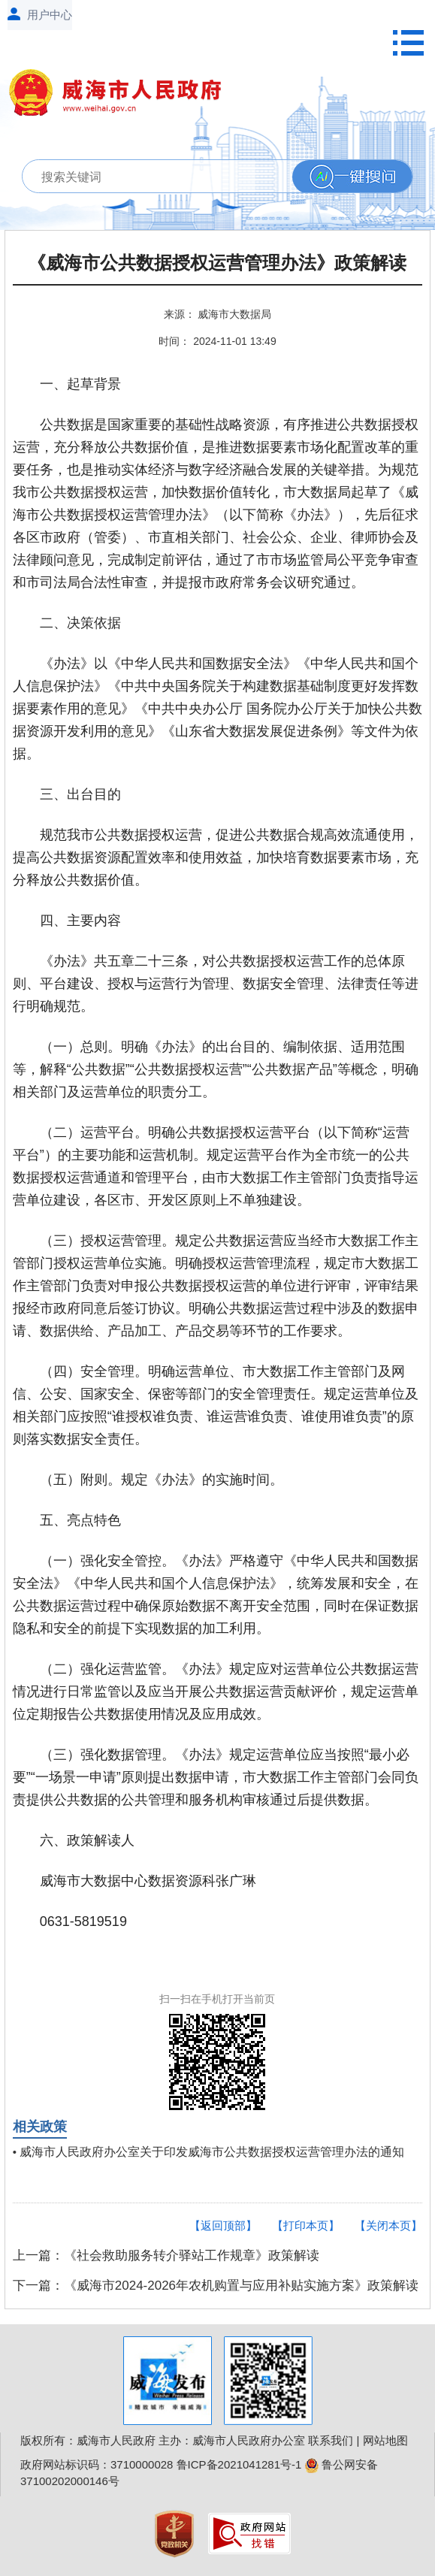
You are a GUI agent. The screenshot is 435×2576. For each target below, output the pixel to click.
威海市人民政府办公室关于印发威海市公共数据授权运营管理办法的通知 (212, 2151)
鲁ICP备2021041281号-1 (239, 2464)
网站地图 (385, 2440)
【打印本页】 (306, 2225)
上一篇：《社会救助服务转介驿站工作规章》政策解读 (166, 2255)
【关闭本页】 (388, 2225)
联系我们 (330, 2440)
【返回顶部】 (223, 2225)
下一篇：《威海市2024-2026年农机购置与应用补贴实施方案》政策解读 (215, 2285)
